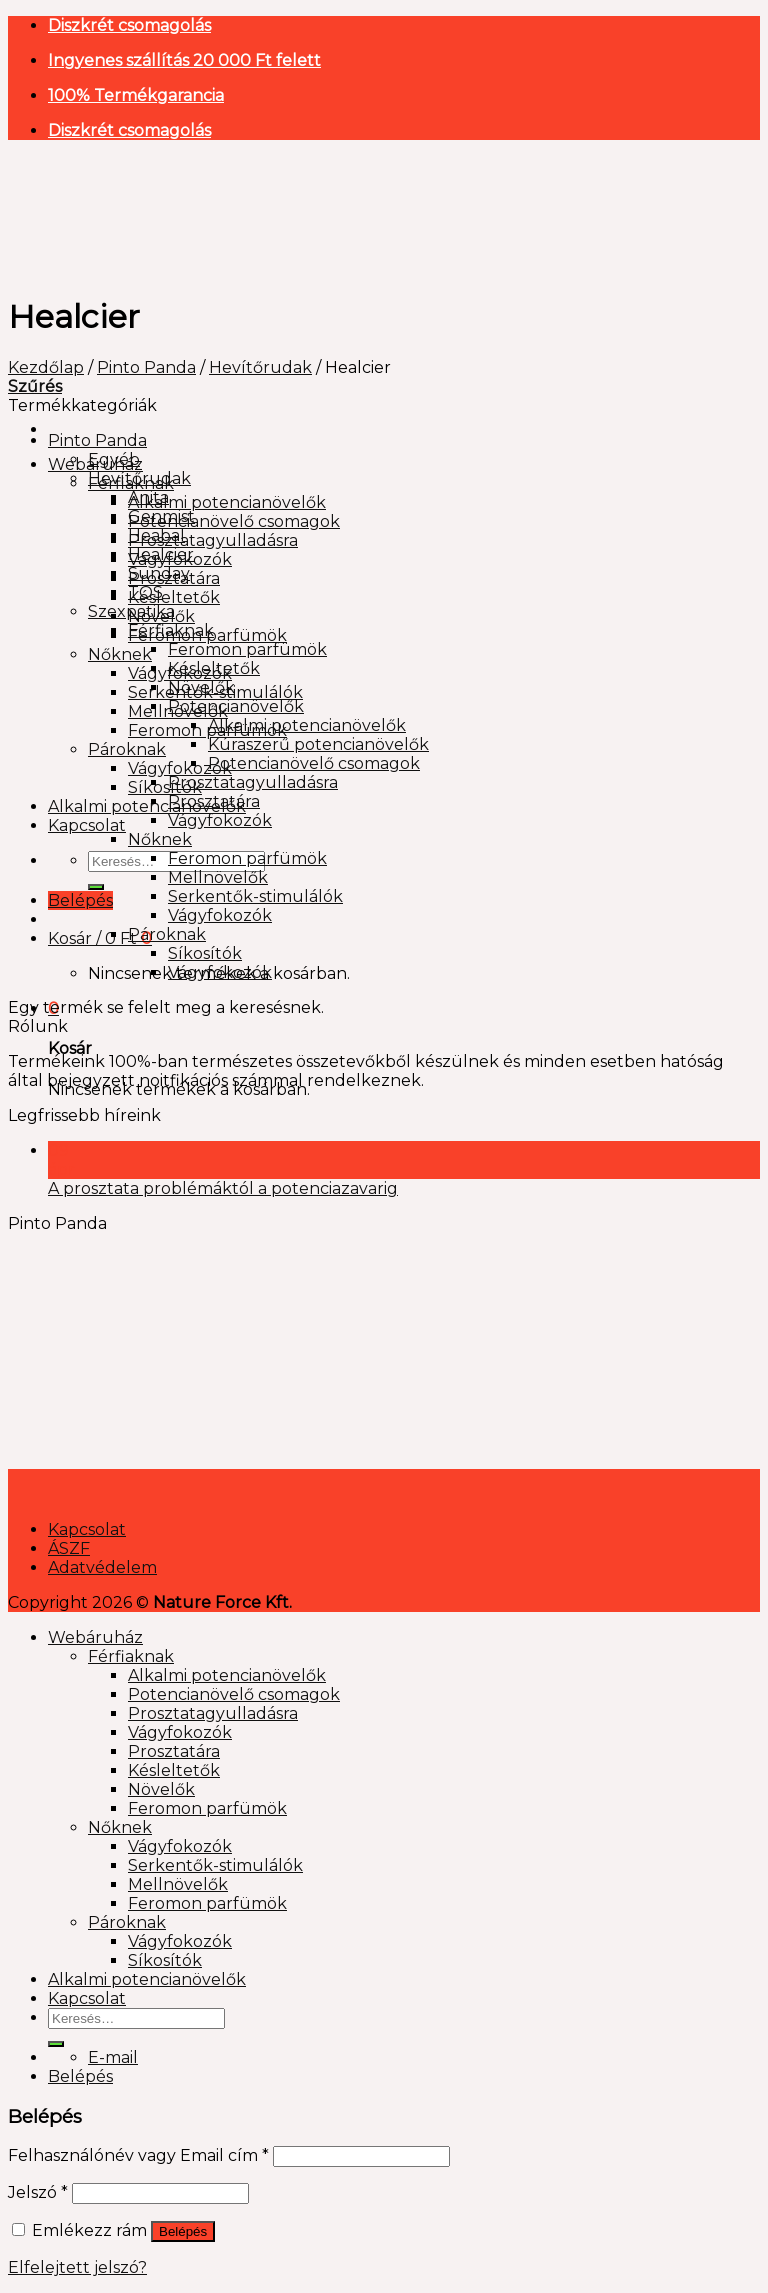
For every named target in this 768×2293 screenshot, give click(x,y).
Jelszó (38, 2192)
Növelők (201, 687)
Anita (148, 497)
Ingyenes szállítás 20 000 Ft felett (184, 60)
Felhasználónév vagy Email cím (138, 2155)
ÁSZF (69, 1548)
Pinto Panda (146, 367)
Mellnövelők (218, 877)
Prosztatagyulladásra (213, 540)
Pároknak (127, 749)
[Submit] (96, 887)
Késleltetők (174, 597)
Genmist (161, 516)
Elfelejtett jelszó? (77, 2267)
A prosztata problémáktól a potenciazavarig (223, 1188)
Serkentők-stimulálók (255, 896)
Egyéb (114, 459)
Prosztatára (214, 801)
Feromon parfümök (247, 649)
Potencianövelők (236, 706)
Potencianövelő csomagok (234, 521)
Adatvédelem (102, 1567)
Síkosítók (165, 787)
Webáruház (95, 1637)
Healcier (161, 554)
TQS (145, 592)
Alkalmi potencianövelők (227, 502)
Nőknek (120, 654)
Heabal (156, 535)
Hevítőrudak (260, 367)
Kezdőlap (46, 367)
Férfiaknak (171, 630)
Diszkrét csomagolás (129, 25)
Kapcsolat (87, 825)
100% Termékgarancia (136, 95)
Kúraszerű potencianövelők (318, 744)
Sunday (159, 573)
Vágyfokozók (180, 768)
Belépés (183, 2231)
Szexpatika (131, 611)
